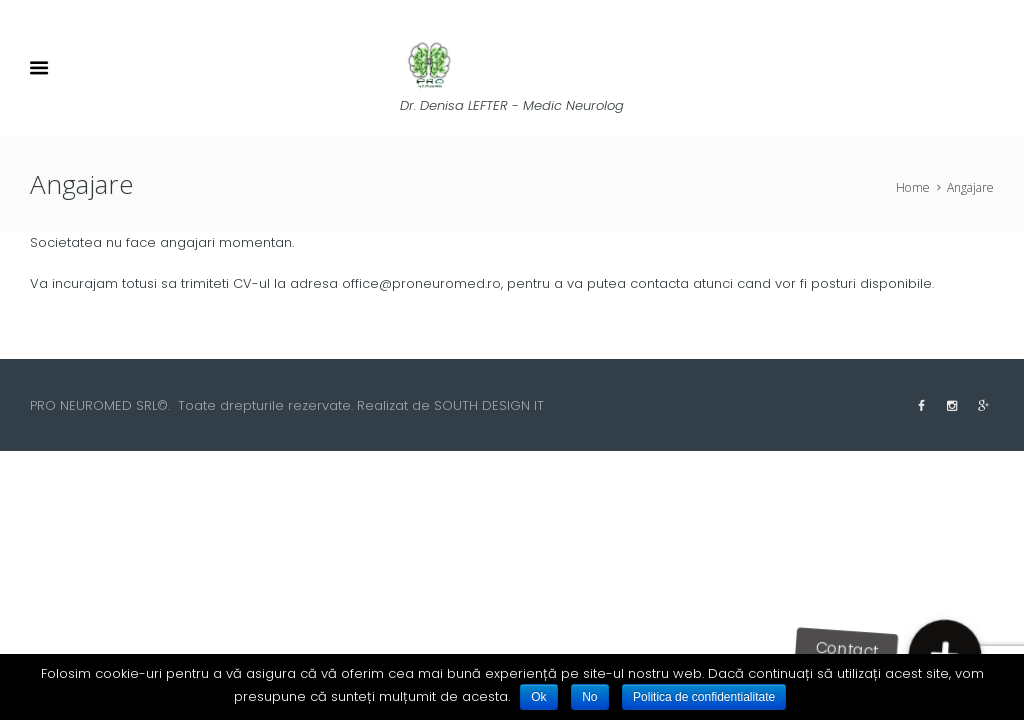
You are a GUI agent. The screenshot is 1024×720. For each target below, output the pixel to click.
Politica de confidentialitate (704, 697)
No (589, 697)
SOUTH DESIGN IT (489, 405)
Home (913, 187)
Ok (538, 697)
